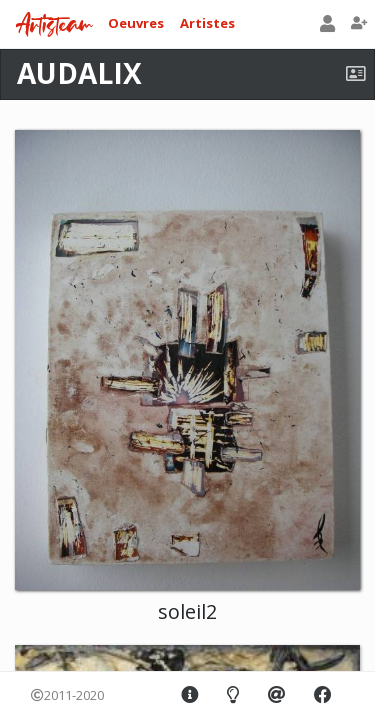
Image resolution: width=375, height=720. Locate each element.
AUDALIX (79, 73)
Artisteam (54, 25)
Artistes (207, 23)
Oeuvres (136, 23)
